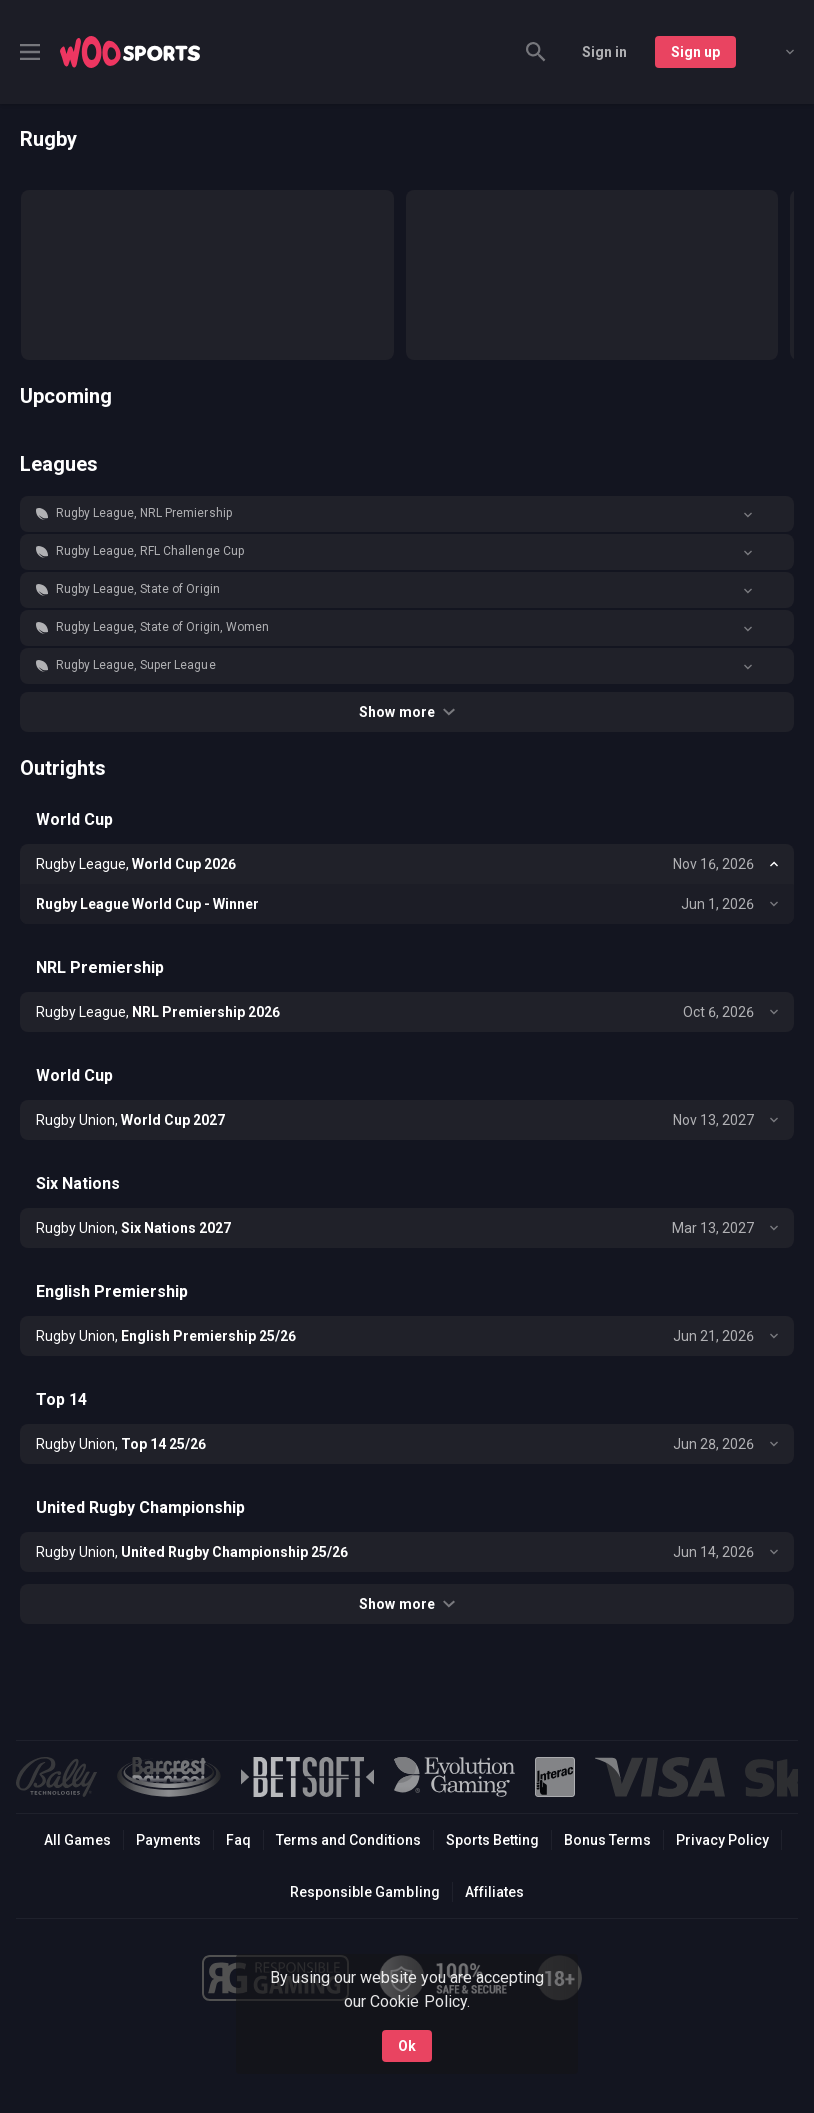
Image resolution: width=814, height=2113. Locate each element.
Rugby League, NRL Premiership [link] (144, 513)
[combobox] (775, 52)
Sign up (695, 52)
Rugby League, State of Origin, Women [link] (162, 627)
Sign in (604, 52)
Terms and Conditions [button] (348, 1840)
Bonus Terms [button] (607, 1840)
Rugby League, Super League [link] (136, 665)
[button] (407, 514)
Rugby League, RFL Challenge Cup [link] (150, 551)
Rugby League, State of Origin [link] (138, 589)
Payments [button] (168, 1840)
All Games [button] (77, 1840)
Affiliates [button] (494, 1892)
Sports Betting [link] (492, 1840)
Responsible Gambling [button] (364, 1892)
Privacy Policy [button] (722, 1840)
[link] (130, 52)
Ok (407, 2046)
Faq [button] (238, 1840)
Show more (406, 712)
